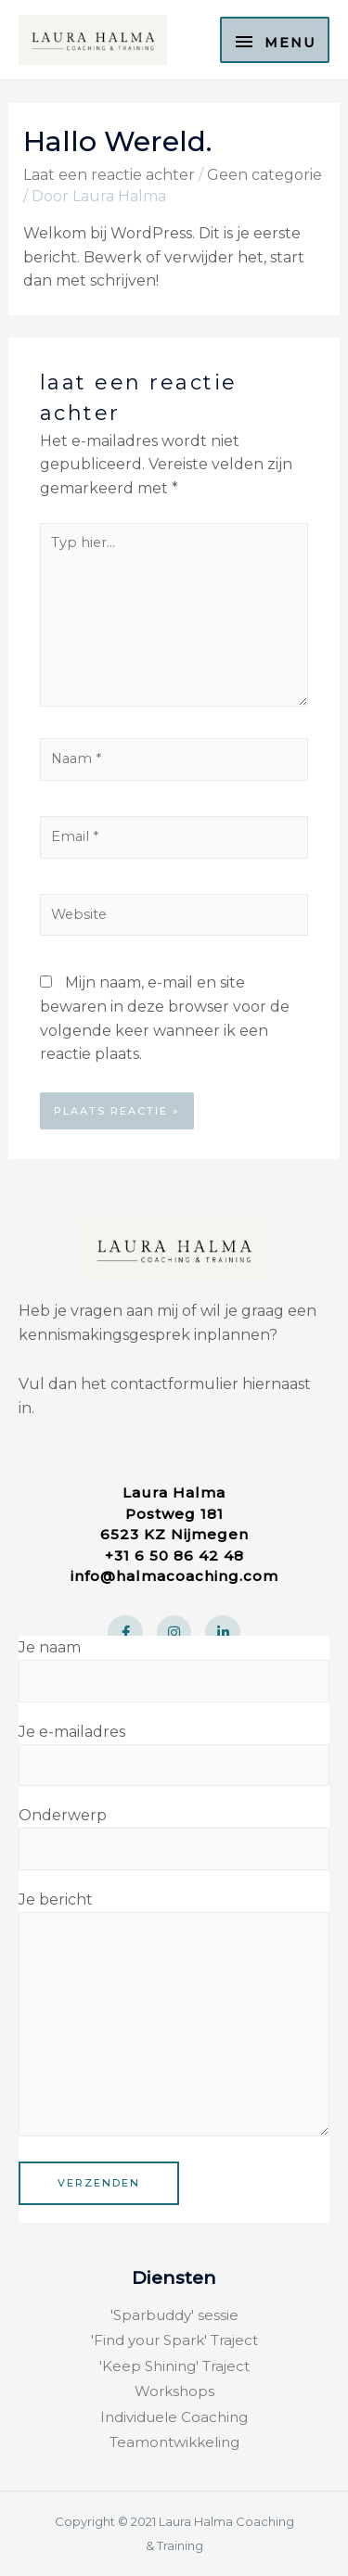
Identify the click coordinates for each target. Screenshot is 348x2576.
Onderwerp (174, 1837)
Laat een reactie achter (109, 175)
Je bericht (174, 2017)
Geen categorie (264, 175)
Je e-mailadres (174, 1754)
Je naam (174, 1670)
